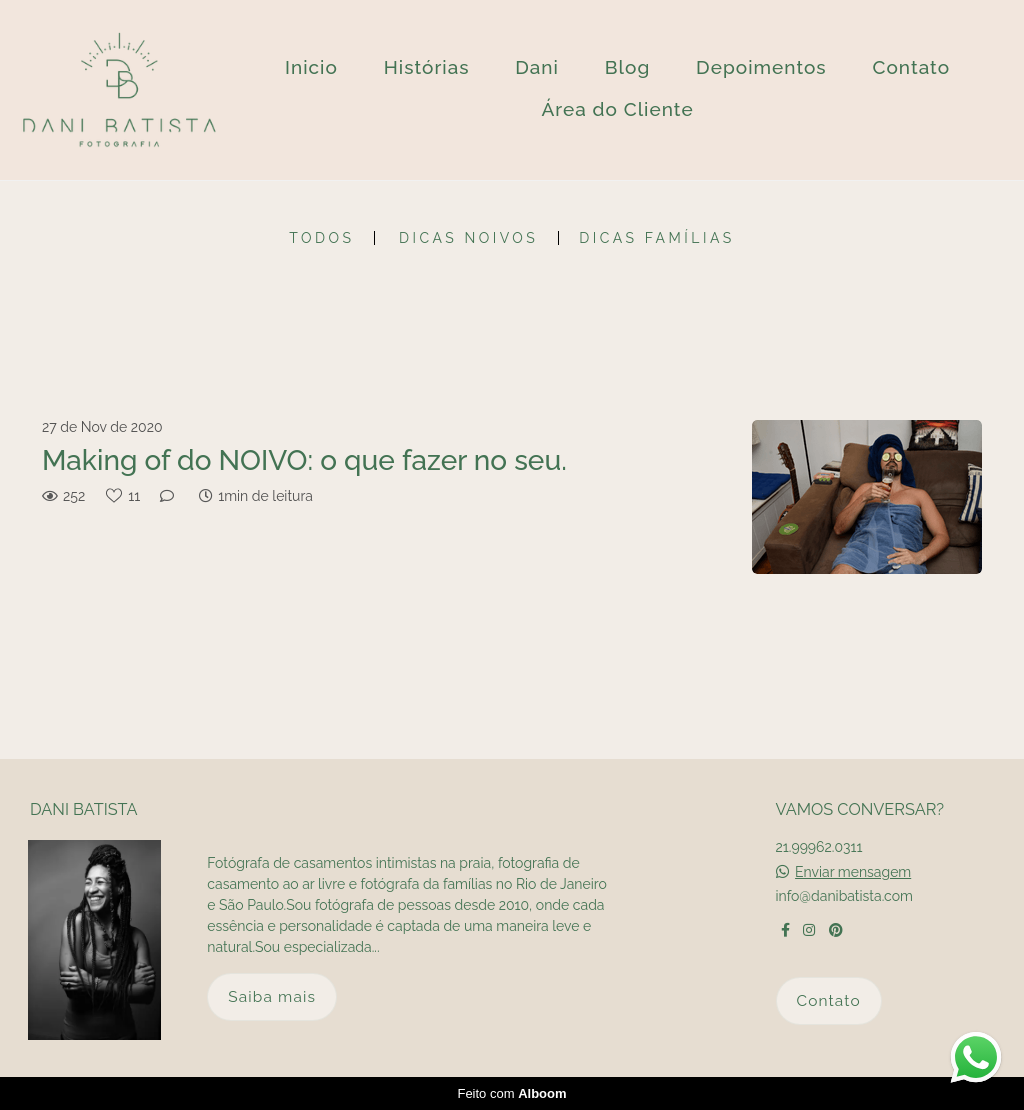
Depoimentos (761, 67)
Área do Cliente (617, 109)
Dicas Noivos (468, 238)
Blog (627, 67)
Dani (537, 67)
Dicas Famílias (656, 238)
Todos (321, 238)
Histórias (427, 67)
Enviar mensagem (853, 872)
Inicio (311, 67)
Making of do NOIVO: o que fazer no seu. (304, 460)
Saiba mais (272, 996)
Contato (911, 67)
